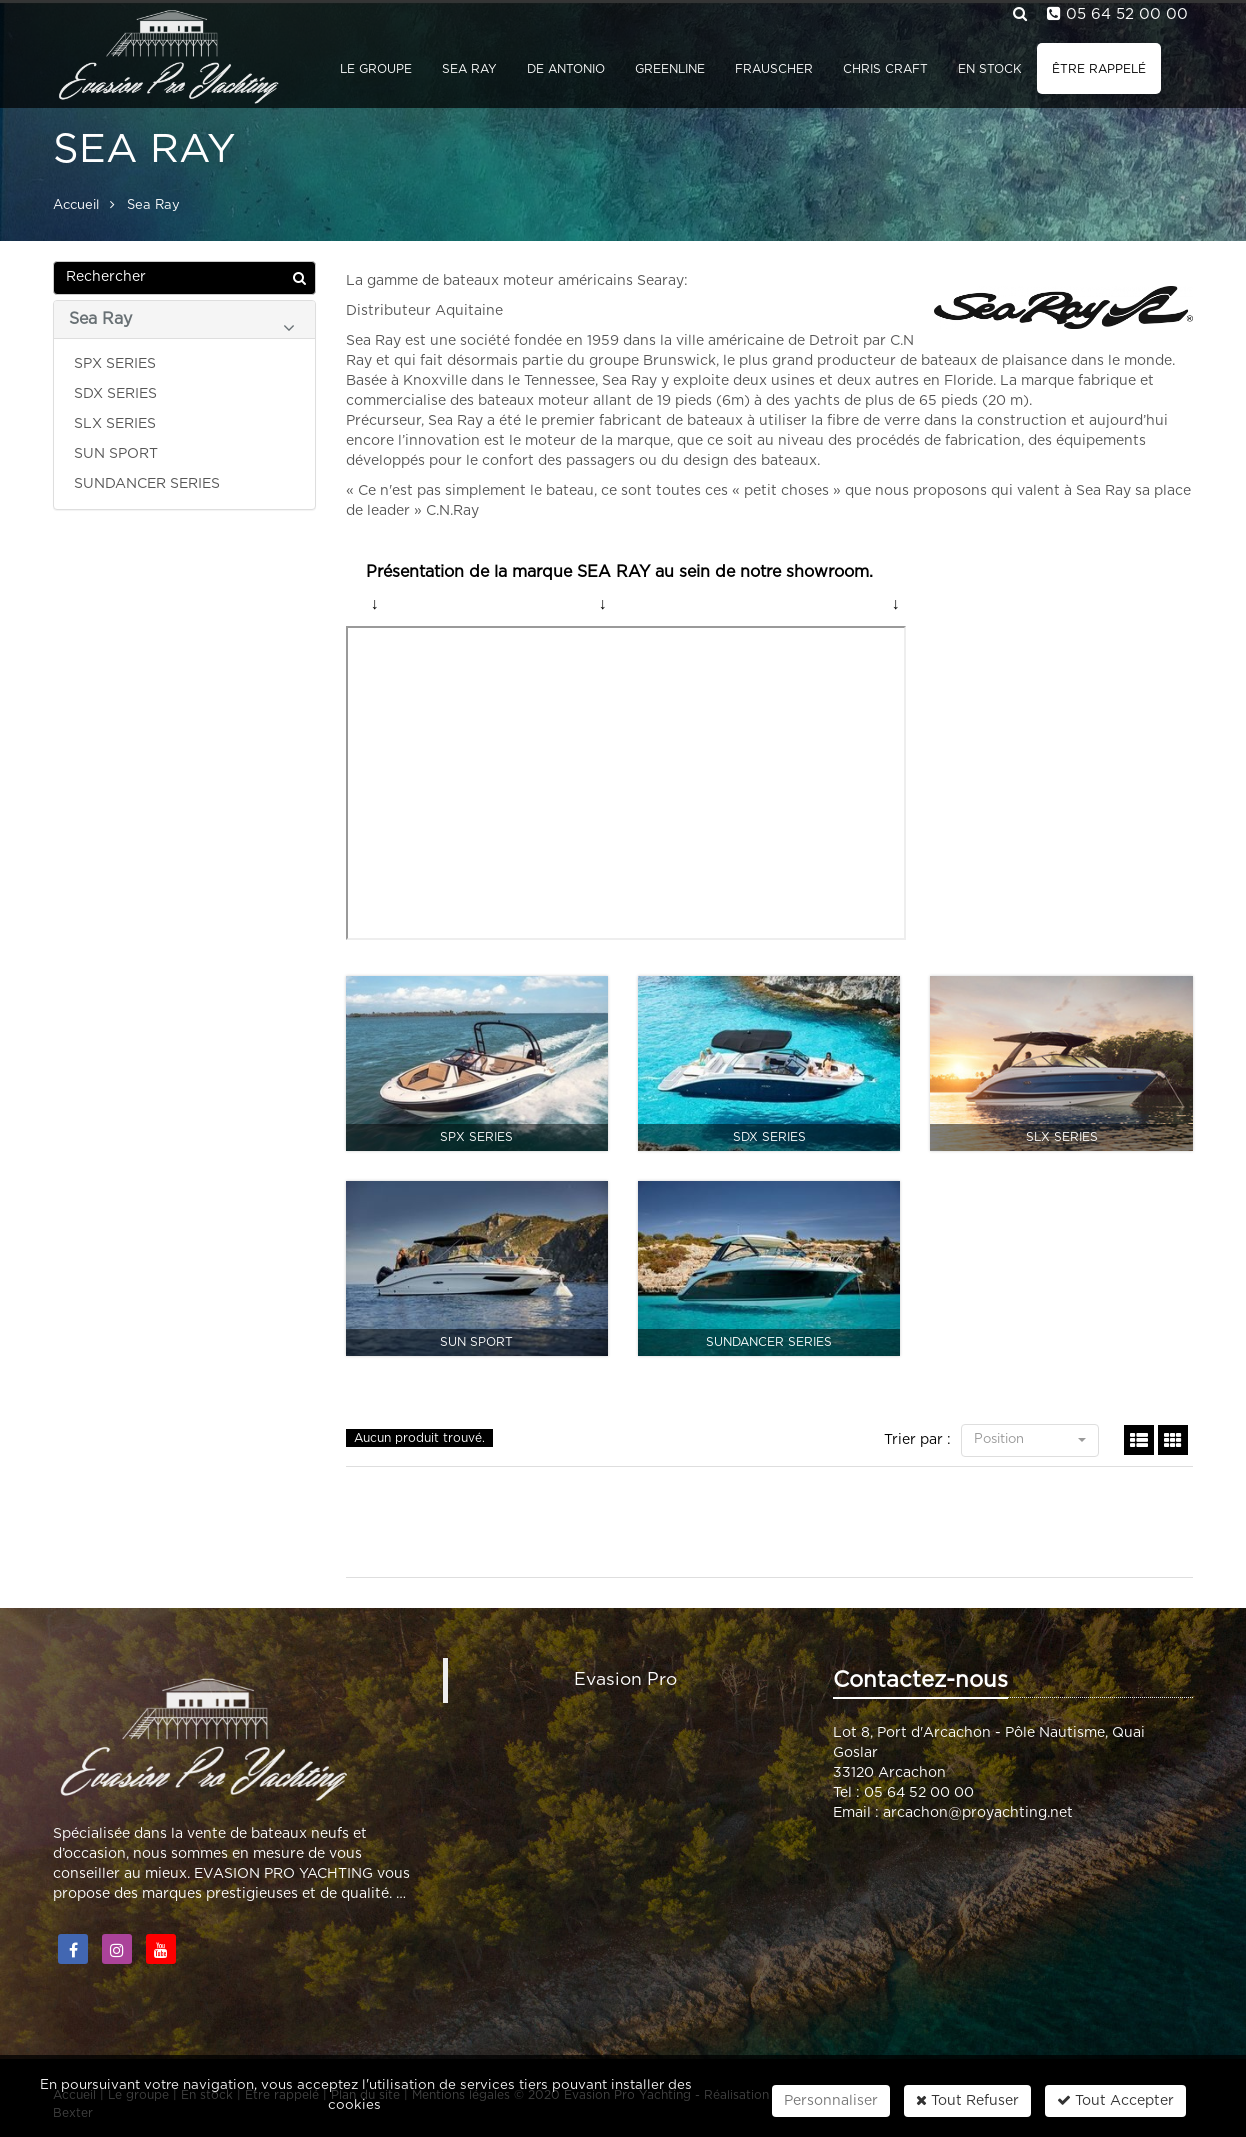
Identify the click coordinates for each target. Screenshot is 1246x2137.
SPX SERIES (115, 364)
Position (1030, 1439)
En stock (990, 69)
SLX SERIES (115, 424)
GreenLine (670, 69)
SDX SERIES (115, 394)
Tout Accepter (1115, 2100)
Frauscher (774, 69)
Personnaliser (831, 2101)
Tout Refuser (967, 2100)
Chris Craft (885, 69)
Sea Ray (469, 69)
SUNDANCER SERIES (147, 484)
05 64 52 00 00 (1127, 14)
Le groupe (376, 69)
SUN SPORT (116, 454)
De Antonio (566, 69)
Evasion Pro (625, 1680)
